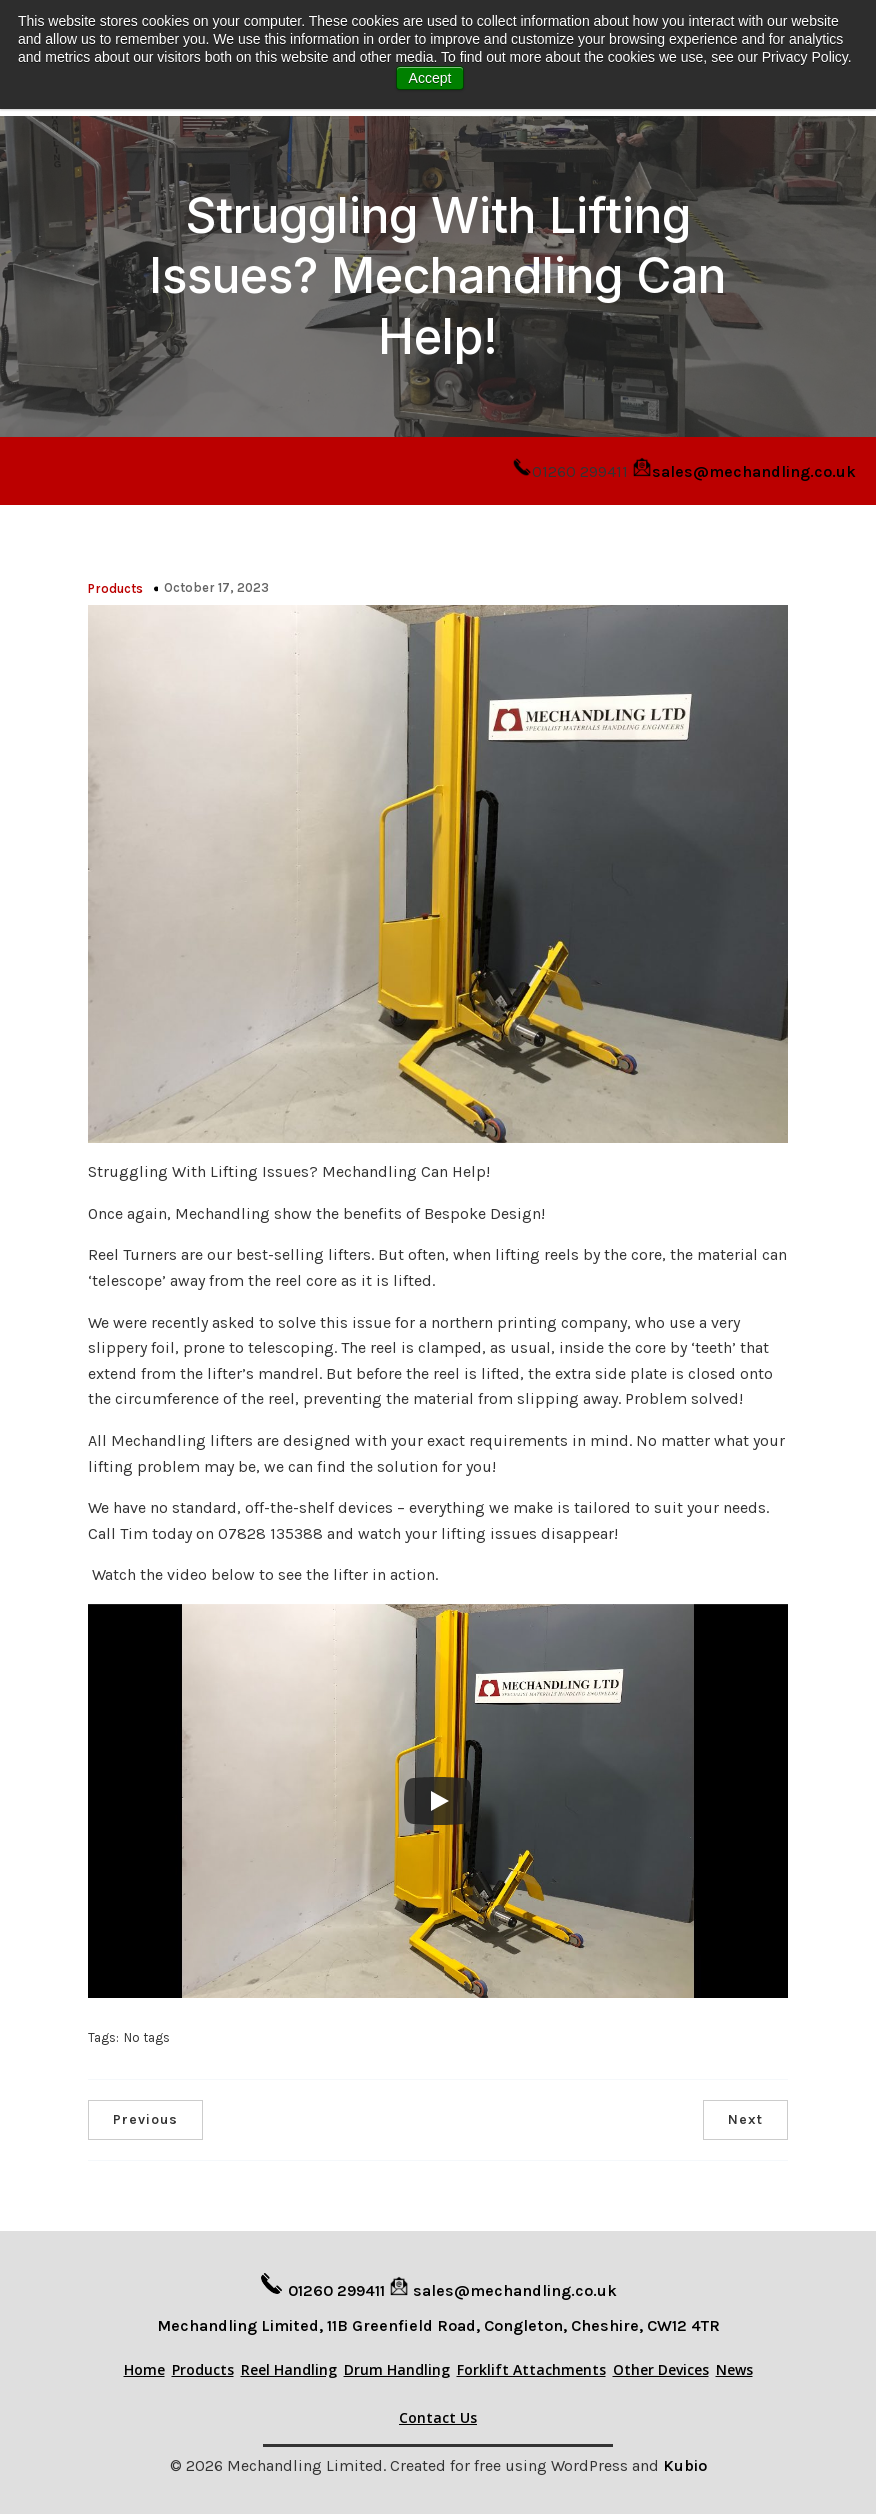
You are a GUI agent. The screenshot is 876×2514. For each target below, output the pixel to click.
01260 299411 (336, 2286)
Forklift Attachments (531, 2365)
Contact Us (438, 2413)
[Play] (438, 1797)
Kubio (685, 2461)
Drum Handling (397, 2365)
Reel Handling (289, 2365)
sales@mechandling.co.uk (754, 467)
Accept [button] (430, 78)
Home (144, 2365)
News (734, 2365)
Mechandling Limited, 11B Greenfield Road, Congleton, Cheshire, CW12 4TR (438, 2321)
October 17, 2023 (216, 583)
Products (115, 584)
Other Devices (661, 2365)
